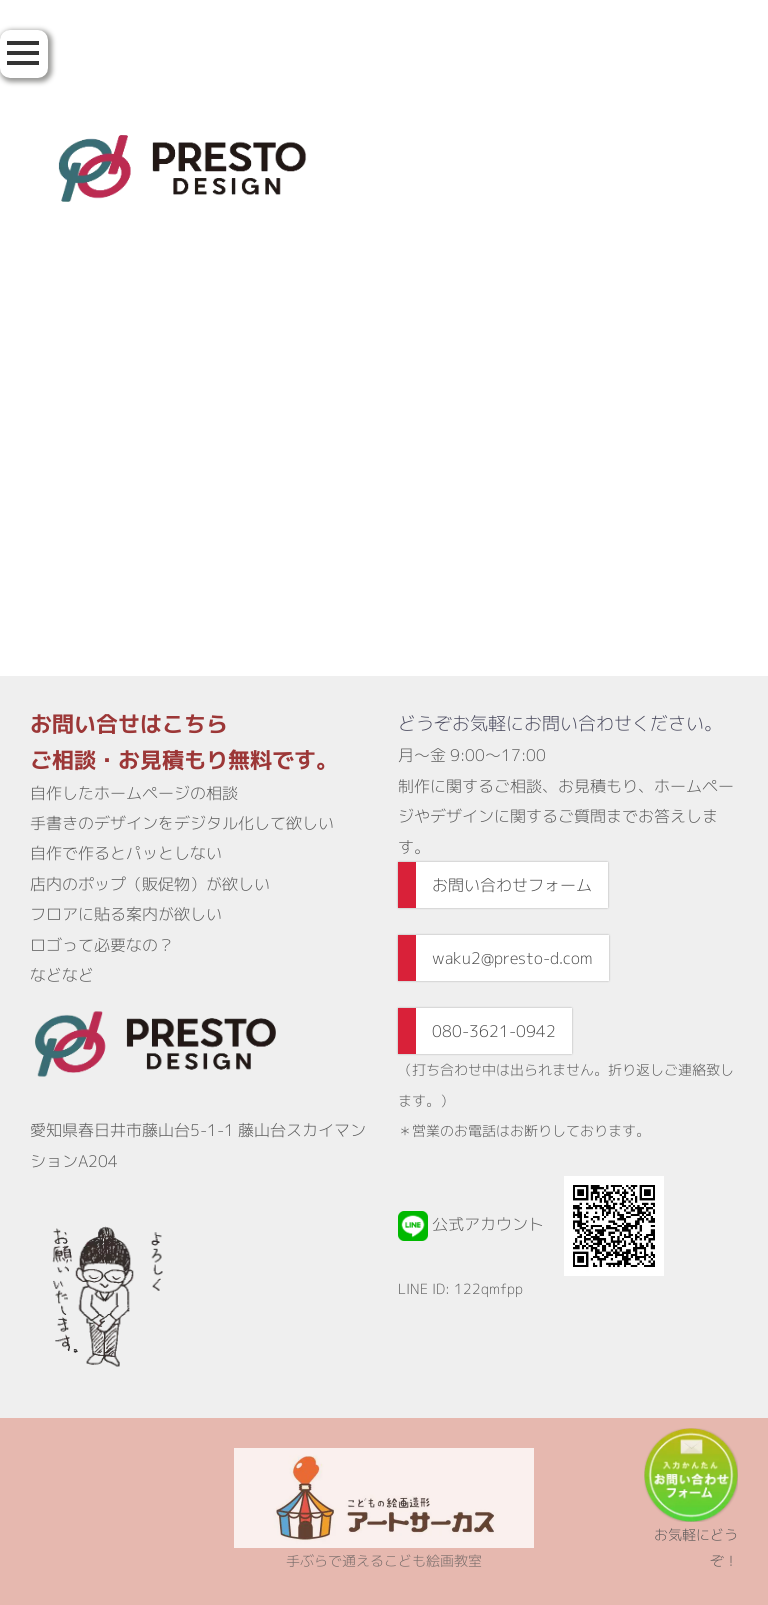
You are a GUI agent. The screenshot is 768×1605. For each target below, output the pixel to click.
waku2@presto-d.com (512, 958)
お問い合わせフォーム (512, 885)
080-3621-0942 (494, 1031)
